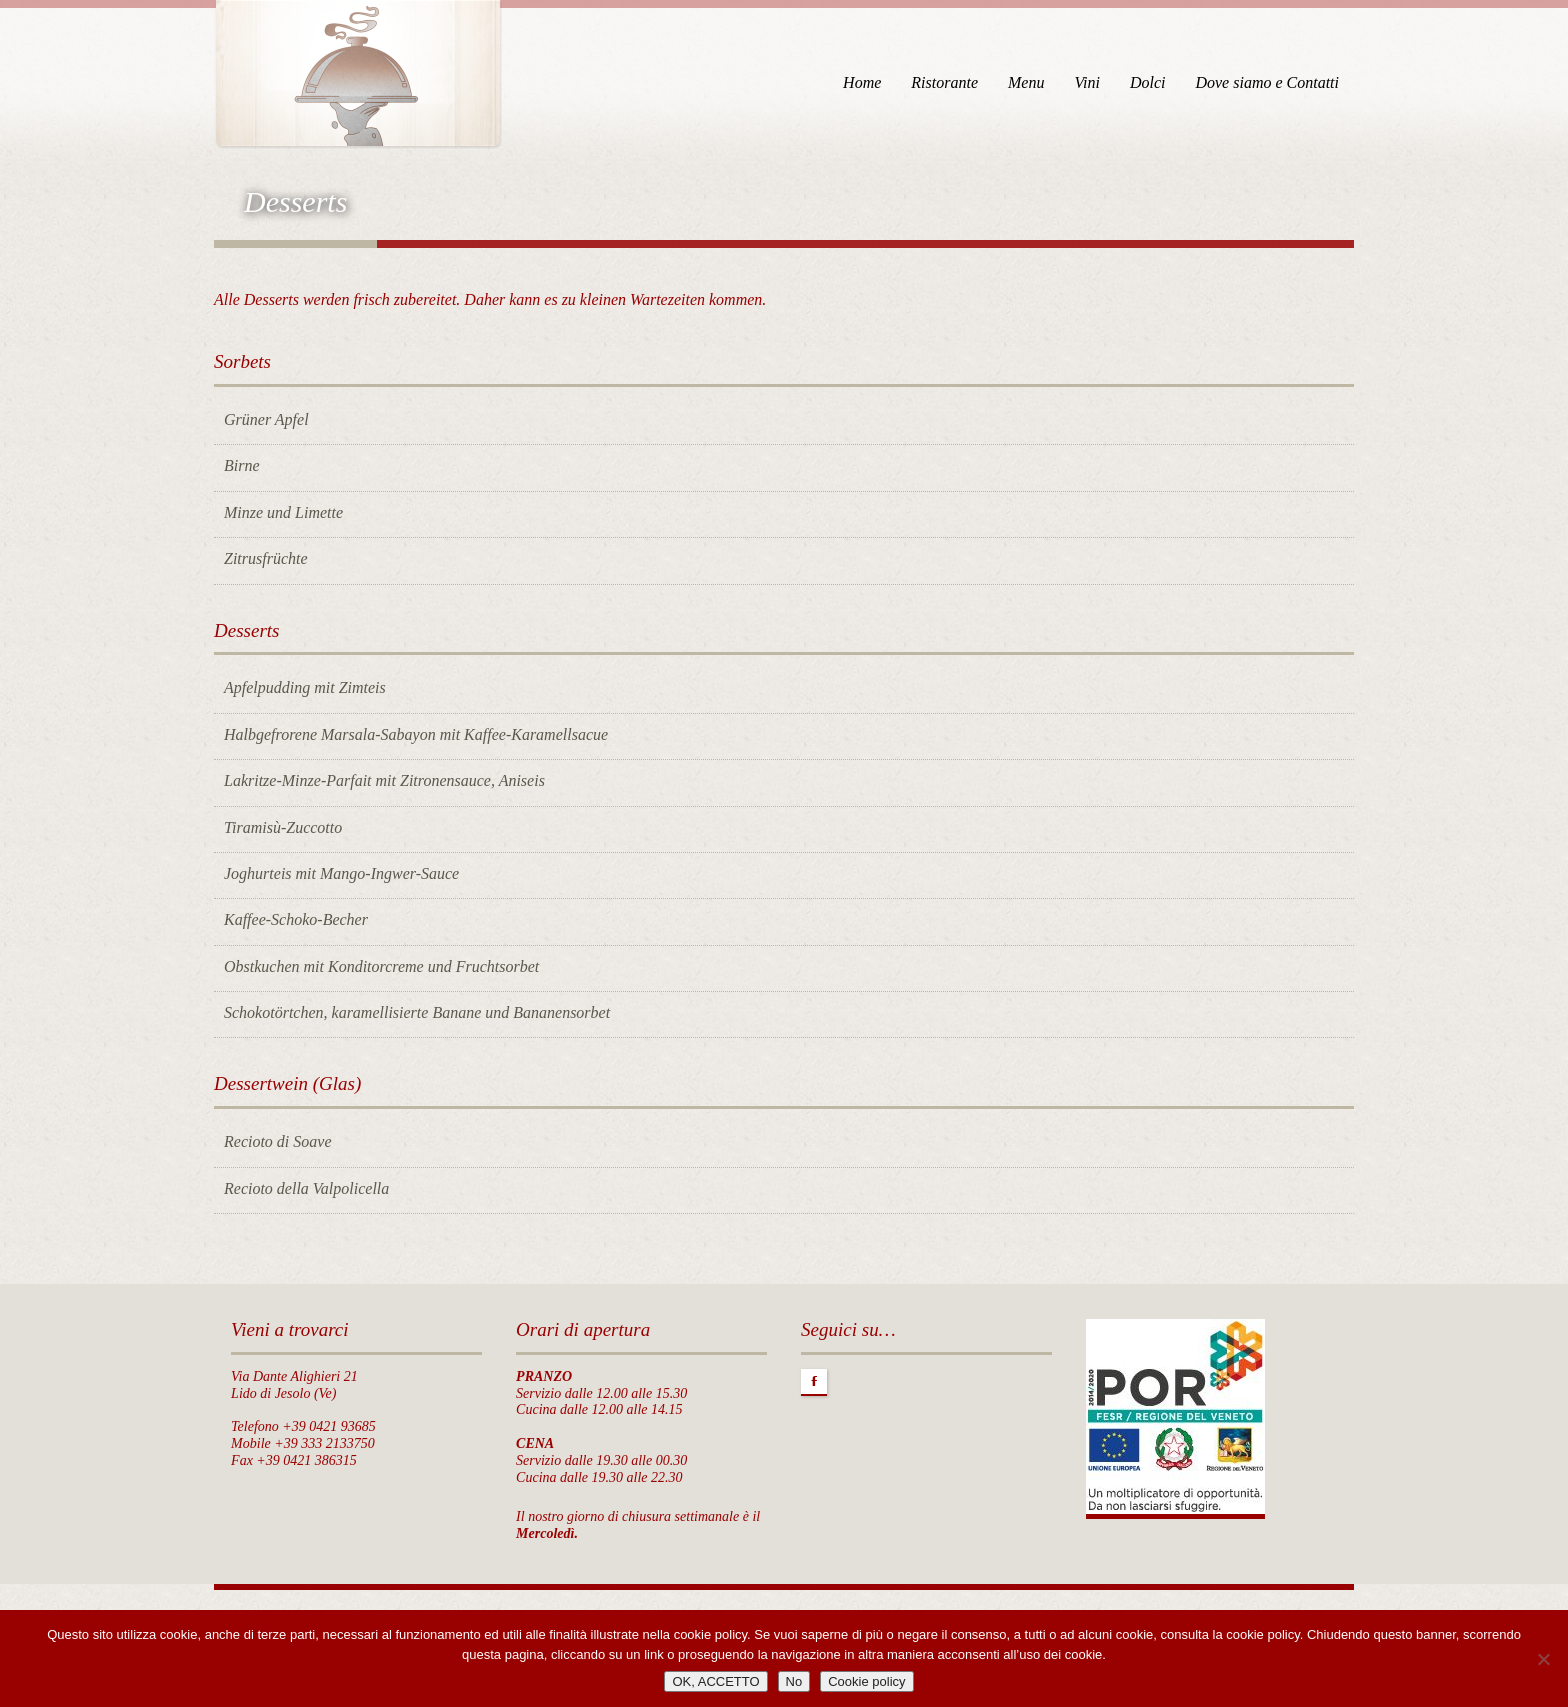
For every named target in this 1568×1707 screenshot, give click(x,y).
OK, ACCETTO (715, 1681)
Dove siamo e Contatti (1267, 82)
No (794, 1681)
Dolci (1148, 82)
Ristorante (944, 82)
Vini (1086, 82)
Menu (1026, 82)
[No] (1543, 1659)
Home (862, 82)
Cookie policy (866, 1681)
